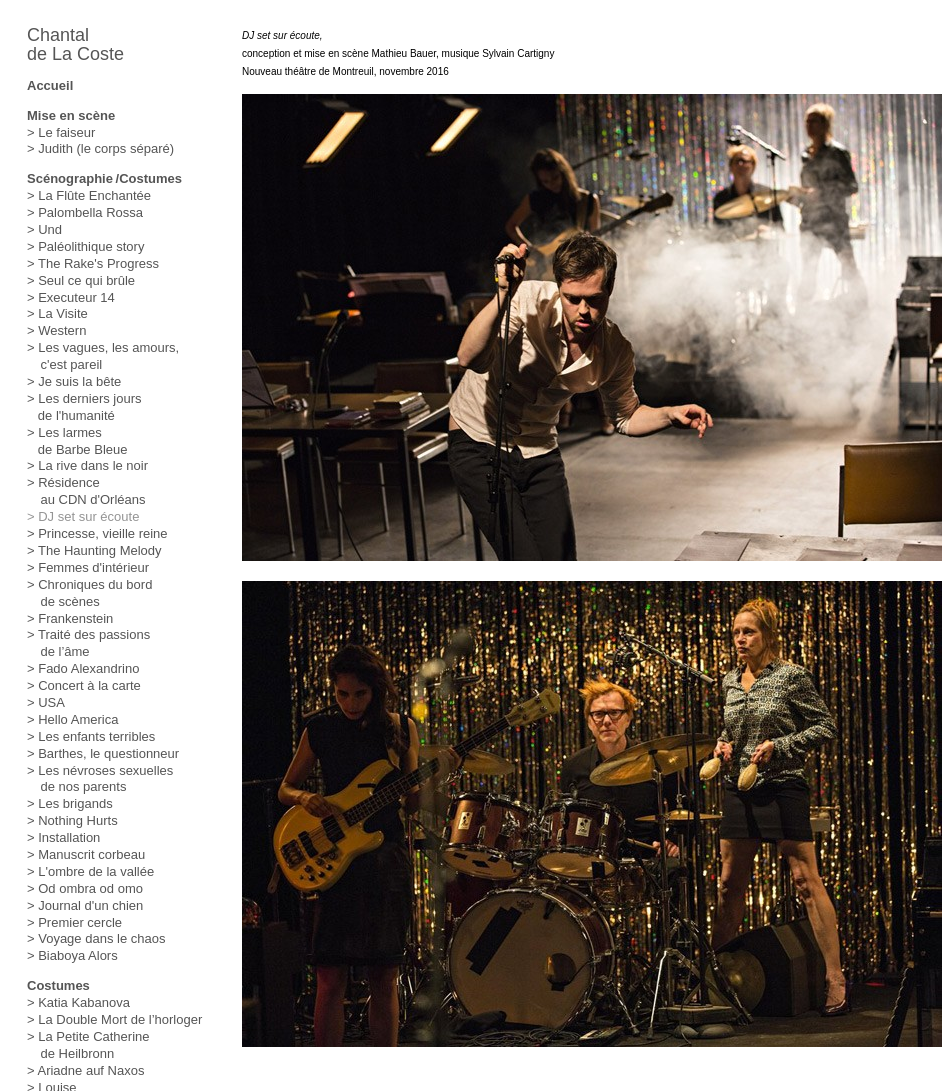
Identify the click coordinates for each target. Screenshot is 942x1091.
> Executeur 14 (71, 297)
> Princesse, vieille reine (97, 533)
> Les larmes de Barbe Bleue (77, 441)
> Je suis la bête (74, 381)
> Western (56, 330)
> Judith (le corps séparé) (100, 148)
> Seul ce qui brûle (81, 280)
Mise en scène (71, 115)
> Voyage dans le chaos (96, 938)
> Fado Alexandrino (83, 668)
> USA (46, 702)
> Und (44, 229)
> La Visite (57, 313)
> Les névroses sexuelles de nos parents (100, 779)
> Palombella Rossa (85, 212)
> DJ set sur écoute (83, 516)
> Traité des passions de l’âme (88, 643)
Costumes (58, 985)
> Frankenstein (70, 618)
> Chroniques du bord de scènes (89, 593)
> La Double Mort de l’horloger (114, 1019)
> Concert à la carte (84, 685)
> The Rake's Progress (93, 263)
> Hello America (72, 719)
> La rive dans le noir (87, 465)
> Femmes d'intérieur (88, 567)
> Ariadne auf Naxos (85, 1070)
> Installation (63, 837)
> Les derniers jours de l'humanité (84, 407)
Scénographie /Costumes (104, 178)
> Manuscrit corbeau (86, 854)
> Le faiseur (61, 132)
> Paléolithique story (85, 246)
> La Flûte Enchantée (89, 195)
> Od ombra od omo (85, 888)
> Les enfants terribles (91, 736)
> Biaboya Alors (72, 955)
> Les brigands (70, 803)
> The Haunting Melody (94, 550)
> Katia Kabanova (78, 1002)
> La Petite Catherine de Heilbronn (88, 1045)
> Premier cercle (74, 922)
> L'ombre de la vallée (90, 871)
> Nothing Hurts (72, 820)
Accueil (50, 85)
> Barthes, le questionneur (103, 753)
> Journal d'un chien (85, 905)
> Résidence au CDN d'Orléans (86, 491)
